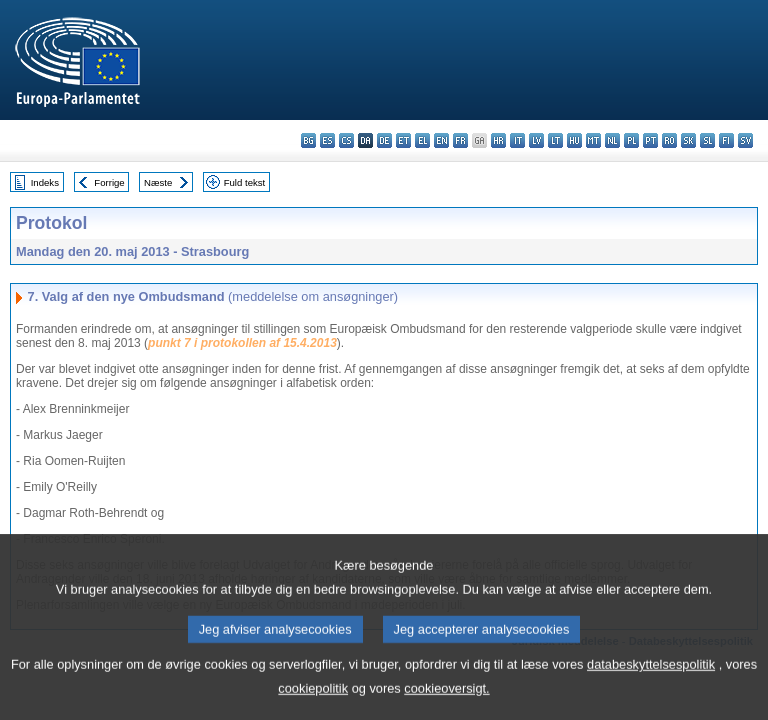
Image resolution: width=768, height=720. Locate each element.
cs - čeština (346, 140)
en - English (441, 140)
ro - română (669, 140)
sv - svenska (745, 140)
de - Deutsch (384, 140)
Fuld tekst (245, 182)
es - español (327, 140)
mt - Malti (593, 140)
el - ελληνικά (422, 140)
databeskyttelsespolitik (651, 686)
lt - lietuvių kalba (555, 140)
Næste (158, 182)
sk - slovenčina (688, 140)
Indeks (45, 182)
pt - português (650, 140)
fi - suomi (726, 140)
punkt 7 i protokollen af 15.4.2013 (242, 343)
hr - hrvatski (498, 140)
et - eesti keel (403, 140)
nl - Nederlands (612, 140)
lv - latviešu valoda (536, 140)
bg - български (308, 140)
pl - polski (631, 140)
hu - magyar (574, 140)
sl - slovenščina (707, 140)
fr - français (460, 140)
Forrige (109, 182)
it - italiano (517, 140)
